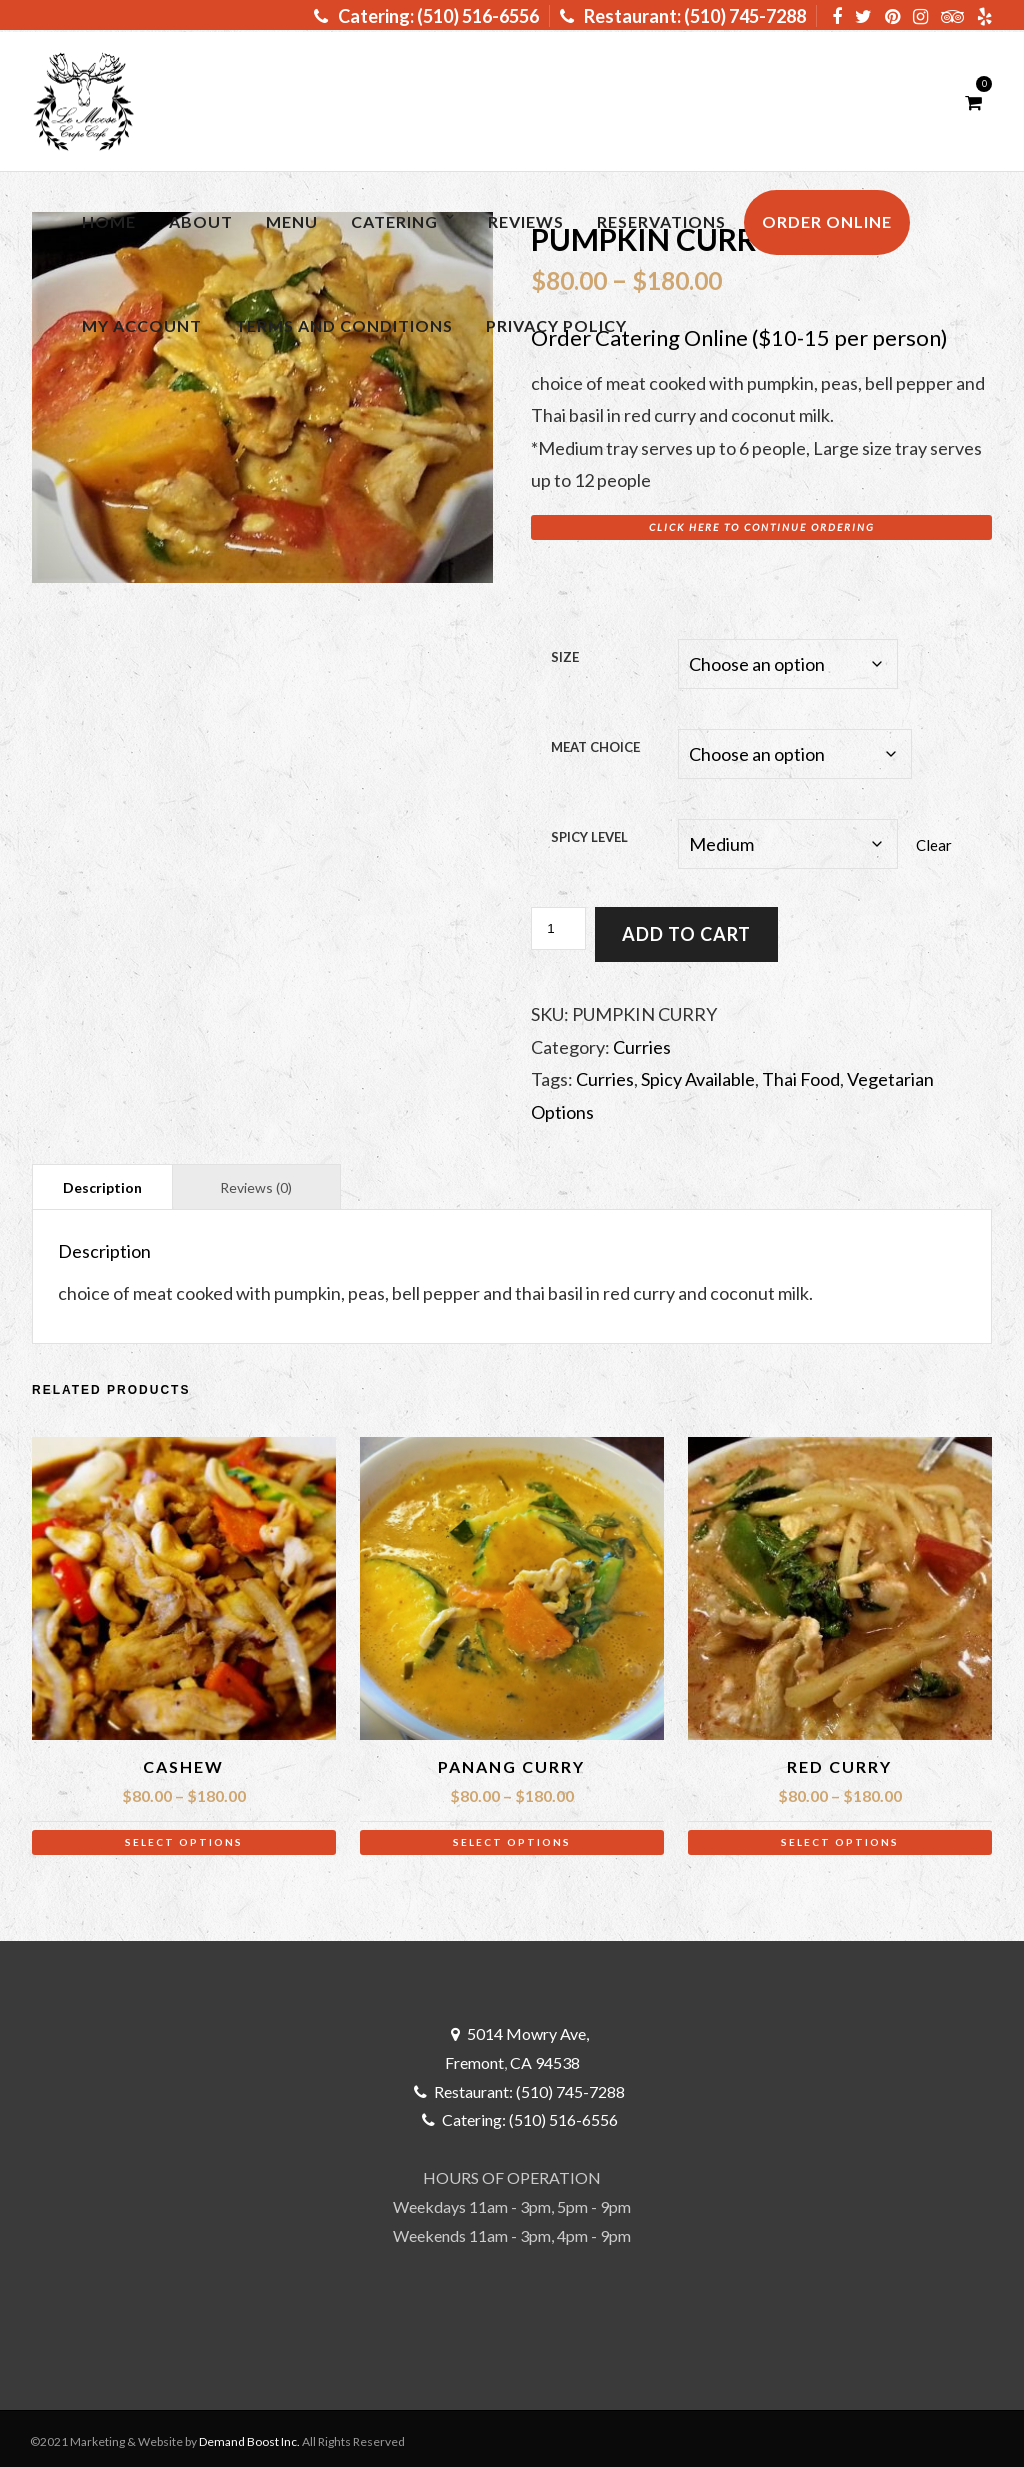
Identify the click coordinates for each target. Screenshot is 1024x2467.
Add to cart (686, 928)
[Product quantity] (558, 922)
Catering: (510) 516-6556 (426, 16)
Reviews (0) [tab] (256, 1181)
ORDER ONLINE (827, 221)
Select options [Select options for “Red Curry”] (840, 1836)
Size (565, 657)
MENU (292, 221)
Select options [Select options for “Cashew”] (184, 1836)
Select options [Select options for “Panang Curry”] (512, 1836)
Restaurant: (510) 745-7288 (683, 16)
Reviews (526, 221)
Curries (642, 1041)
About (201, 221)
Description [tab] (102, 1181)
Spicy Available (698, 1073)
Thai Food (801, 1073)
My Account (142, 325)
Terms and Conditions (344, 325)
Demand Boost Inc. (249, 2435)
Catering (394, 221)
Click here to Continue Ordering (762, 527)
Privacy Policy (556, 325)
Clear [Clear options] (934, 840)
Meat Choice (595, 745)
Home (109, 221)
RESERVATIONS (661, 221)
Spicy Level (589, 833)
